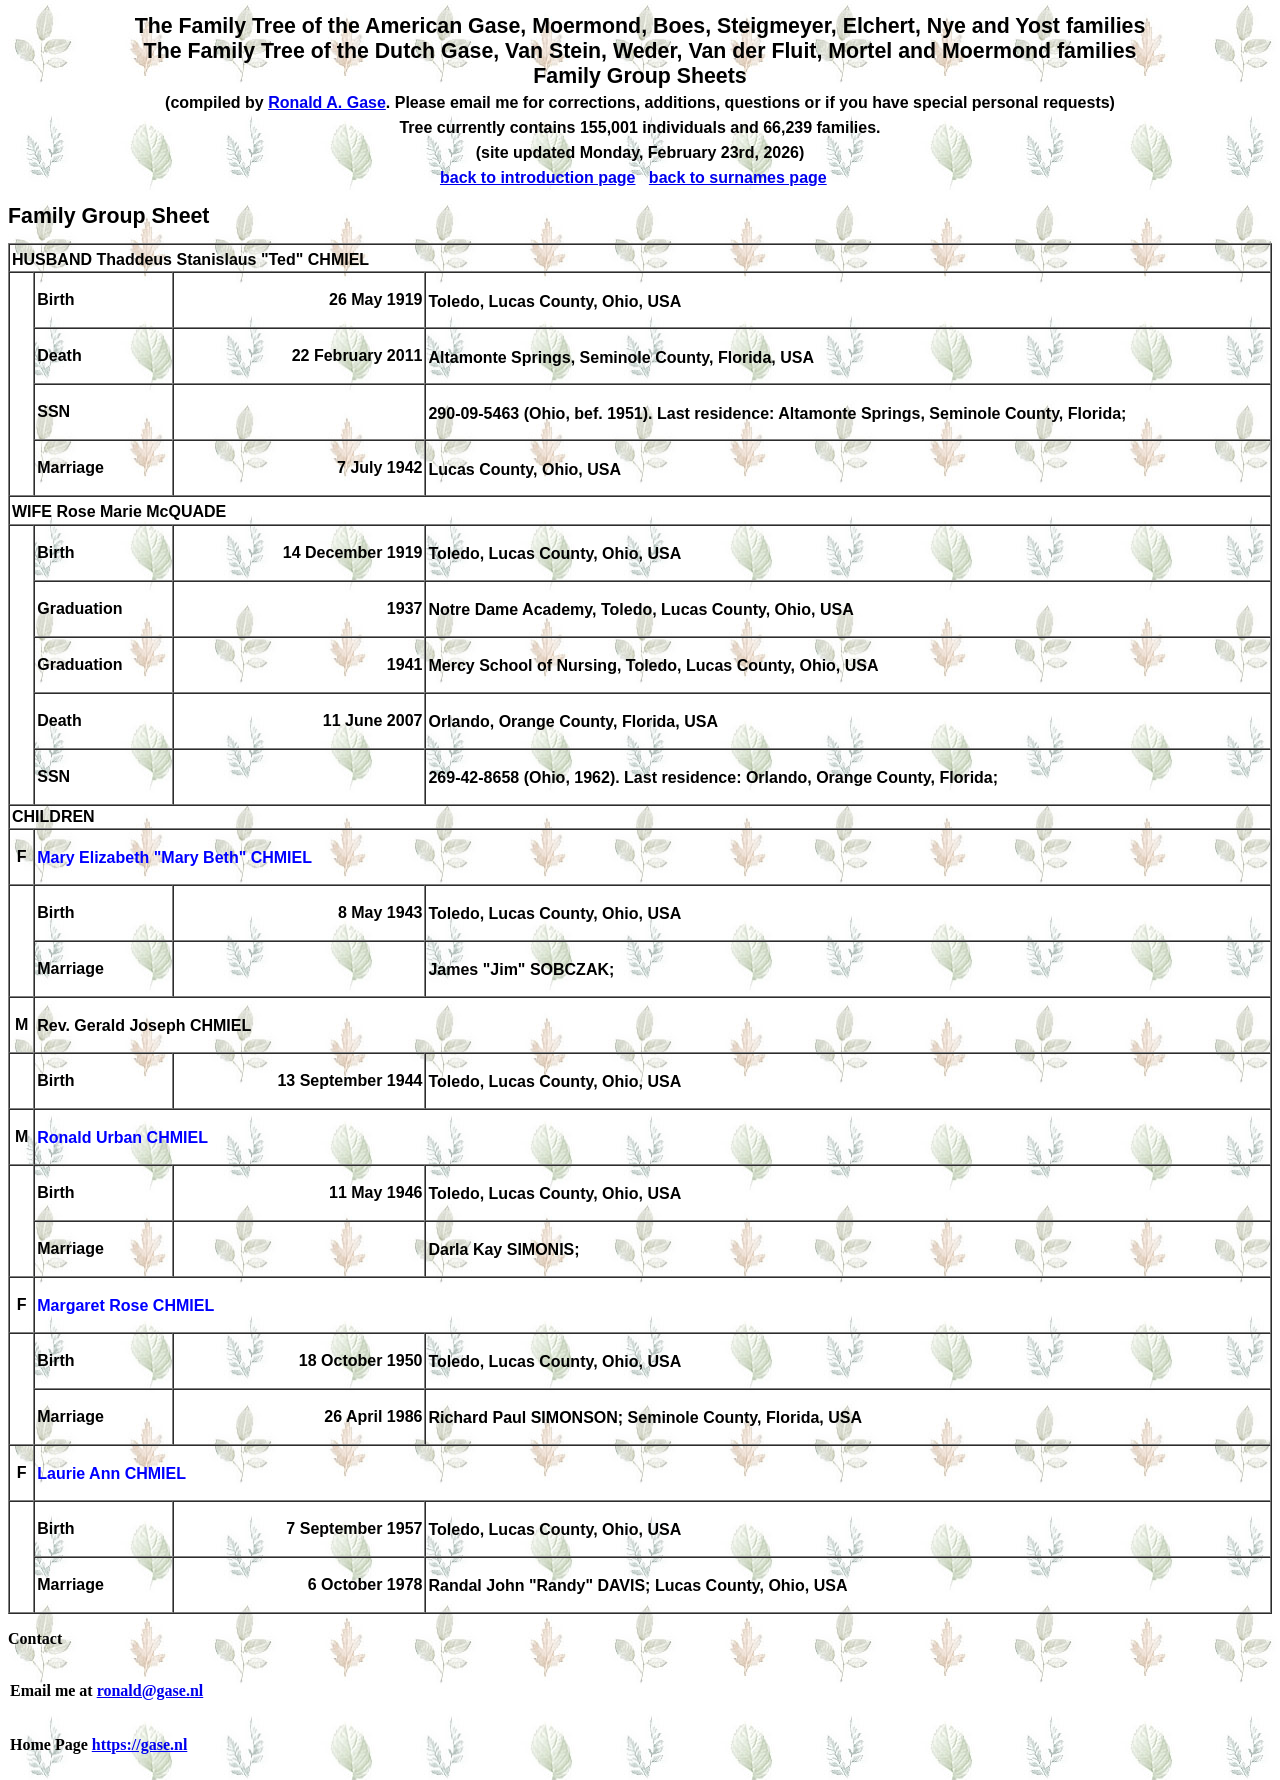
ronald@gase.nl (150, 1690)
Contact (35, 1638)
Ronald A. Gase (327, 102)
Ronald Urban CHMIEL (122, 1138)
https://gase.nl (140, 1744)
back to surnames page (738, 177)
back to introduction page (538, 177)
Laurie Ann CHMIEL (111, 1474)
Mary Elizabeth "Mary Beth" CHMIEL (174, 858)
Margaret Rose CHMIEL (125, 1306)
